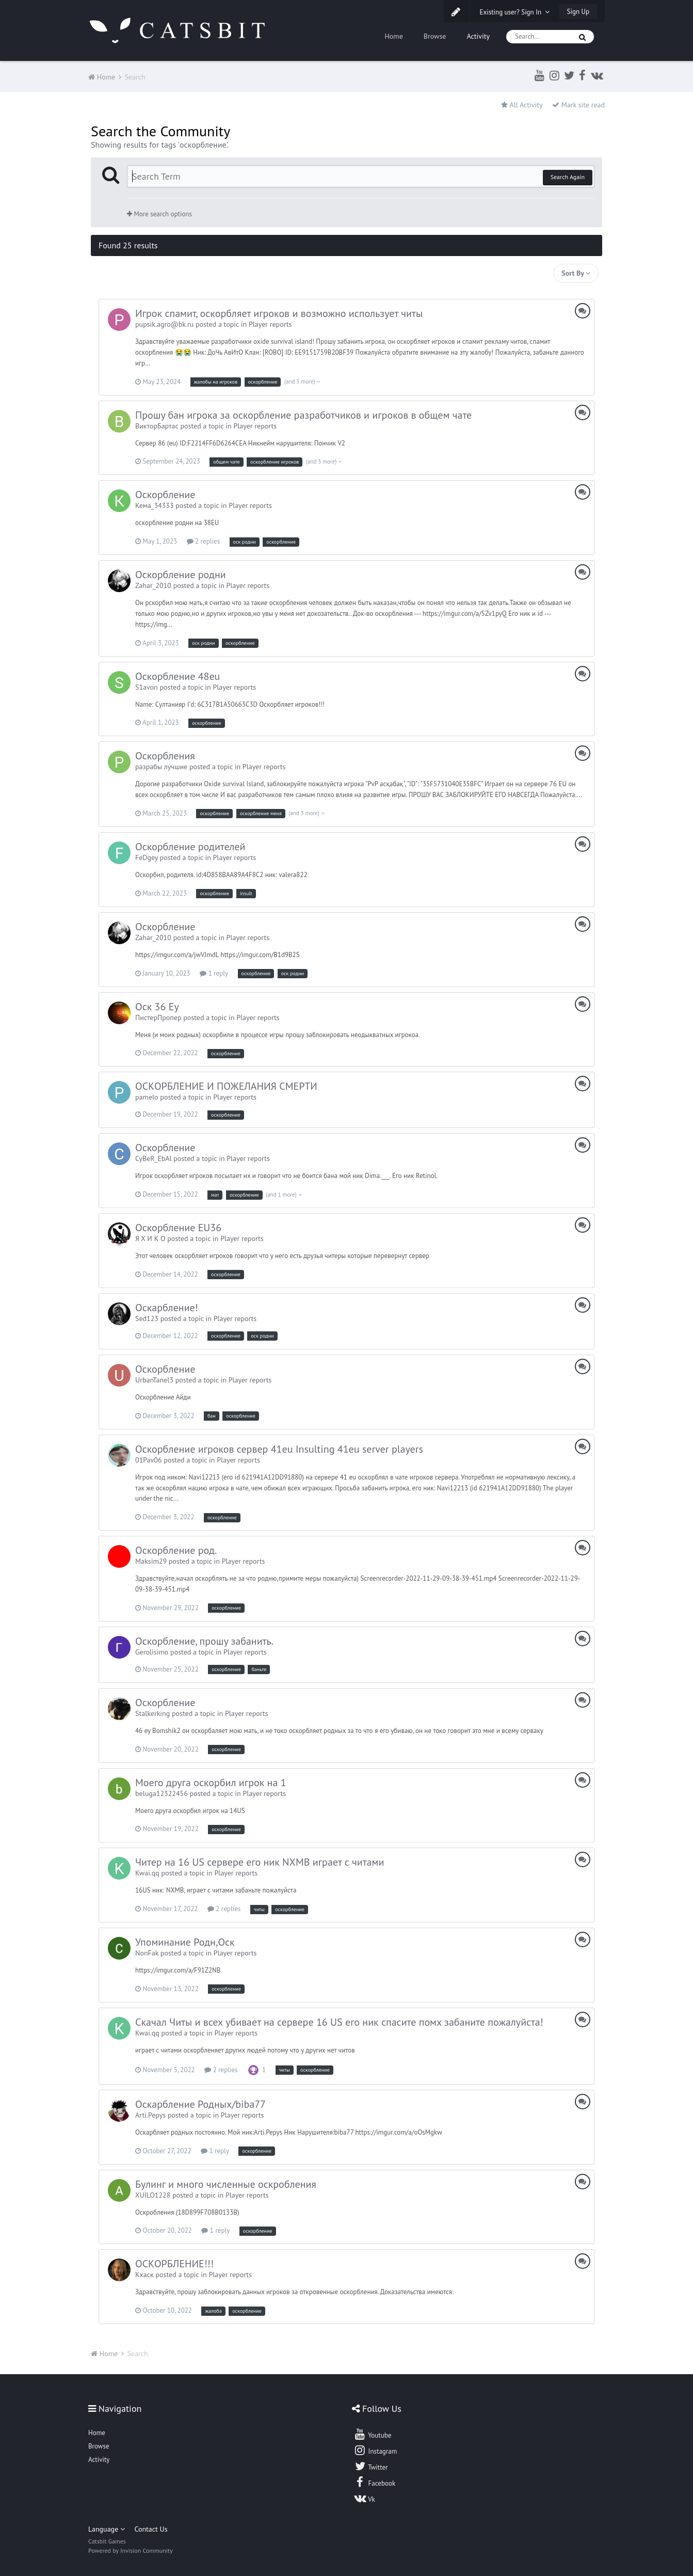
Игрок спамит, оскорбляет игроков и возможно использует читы (279, 313)
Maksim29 (151, 1561)
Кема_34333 (154, 505)
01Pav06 (148, 1460)
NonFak (146, 1953)
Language (106, 2529)
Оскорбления (165, 755)
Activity (478, 36)
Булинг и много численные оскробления (225, 2184)
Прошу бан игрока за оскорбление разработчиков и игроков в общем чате (303, 415)
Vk (364, 2498)
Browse (435, 36)
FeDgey (146, 857)
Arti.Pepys (150, 2115)
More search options (159, 214)
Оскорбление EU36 (178, 1227)
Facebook (374, 2482)
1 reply (214, 973)
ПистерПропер (158, 1017)
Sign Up (578, 11)
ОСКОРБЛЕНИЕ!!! (174, 2263)
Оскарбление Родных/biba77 (200, 2104)
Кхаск (144, 2274)
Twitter (370, 2466)
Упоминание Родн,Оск (185, 1942)
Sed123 (146, 1318)
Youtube (372, 2434)
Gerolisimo (151, 1652)
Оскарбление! (166, 1307)
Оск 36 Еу (157, 1006)
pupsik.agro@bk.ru (164, 324)
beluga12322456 (161, 1793)
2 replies (203, 541)
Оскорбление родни (180, 574)
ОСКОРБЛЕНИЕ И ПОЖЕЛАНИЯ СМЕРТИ (226, 1086)
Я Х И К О (150, 1238)
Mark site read (578, 104)
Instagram (375, 2450)
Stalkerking (152, 1713)
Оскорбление (165, 494)
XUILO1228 (152, 2195)
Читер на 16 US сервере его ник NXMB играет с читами (259, 1862)
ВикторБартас (157, 426)
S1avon (146, 687)
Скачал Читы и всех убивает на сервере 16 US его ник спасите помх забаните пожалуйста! (339, 2022)
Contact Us (150, 2529)
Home (393, 36)
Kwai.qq (147, 1873)
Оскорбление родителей (190, 846)
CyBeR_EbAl (153, 1158)
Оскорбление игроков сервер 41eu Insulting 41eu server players (279, 1449)
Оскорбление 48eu (177, 676)
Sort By (575, 273)
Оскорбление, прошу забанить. (204, 1641)
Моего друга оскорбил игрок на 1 (210, 1782)
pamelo (146, 1097)
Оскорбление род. (176, 1550)
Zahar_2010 (153, 585)
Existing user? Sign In (515, 12)
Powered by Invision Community (130, 2550)
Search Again (568, 177)
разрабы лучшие (161, 766)
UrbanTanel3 (154, 1380)
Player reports (270, 324)
